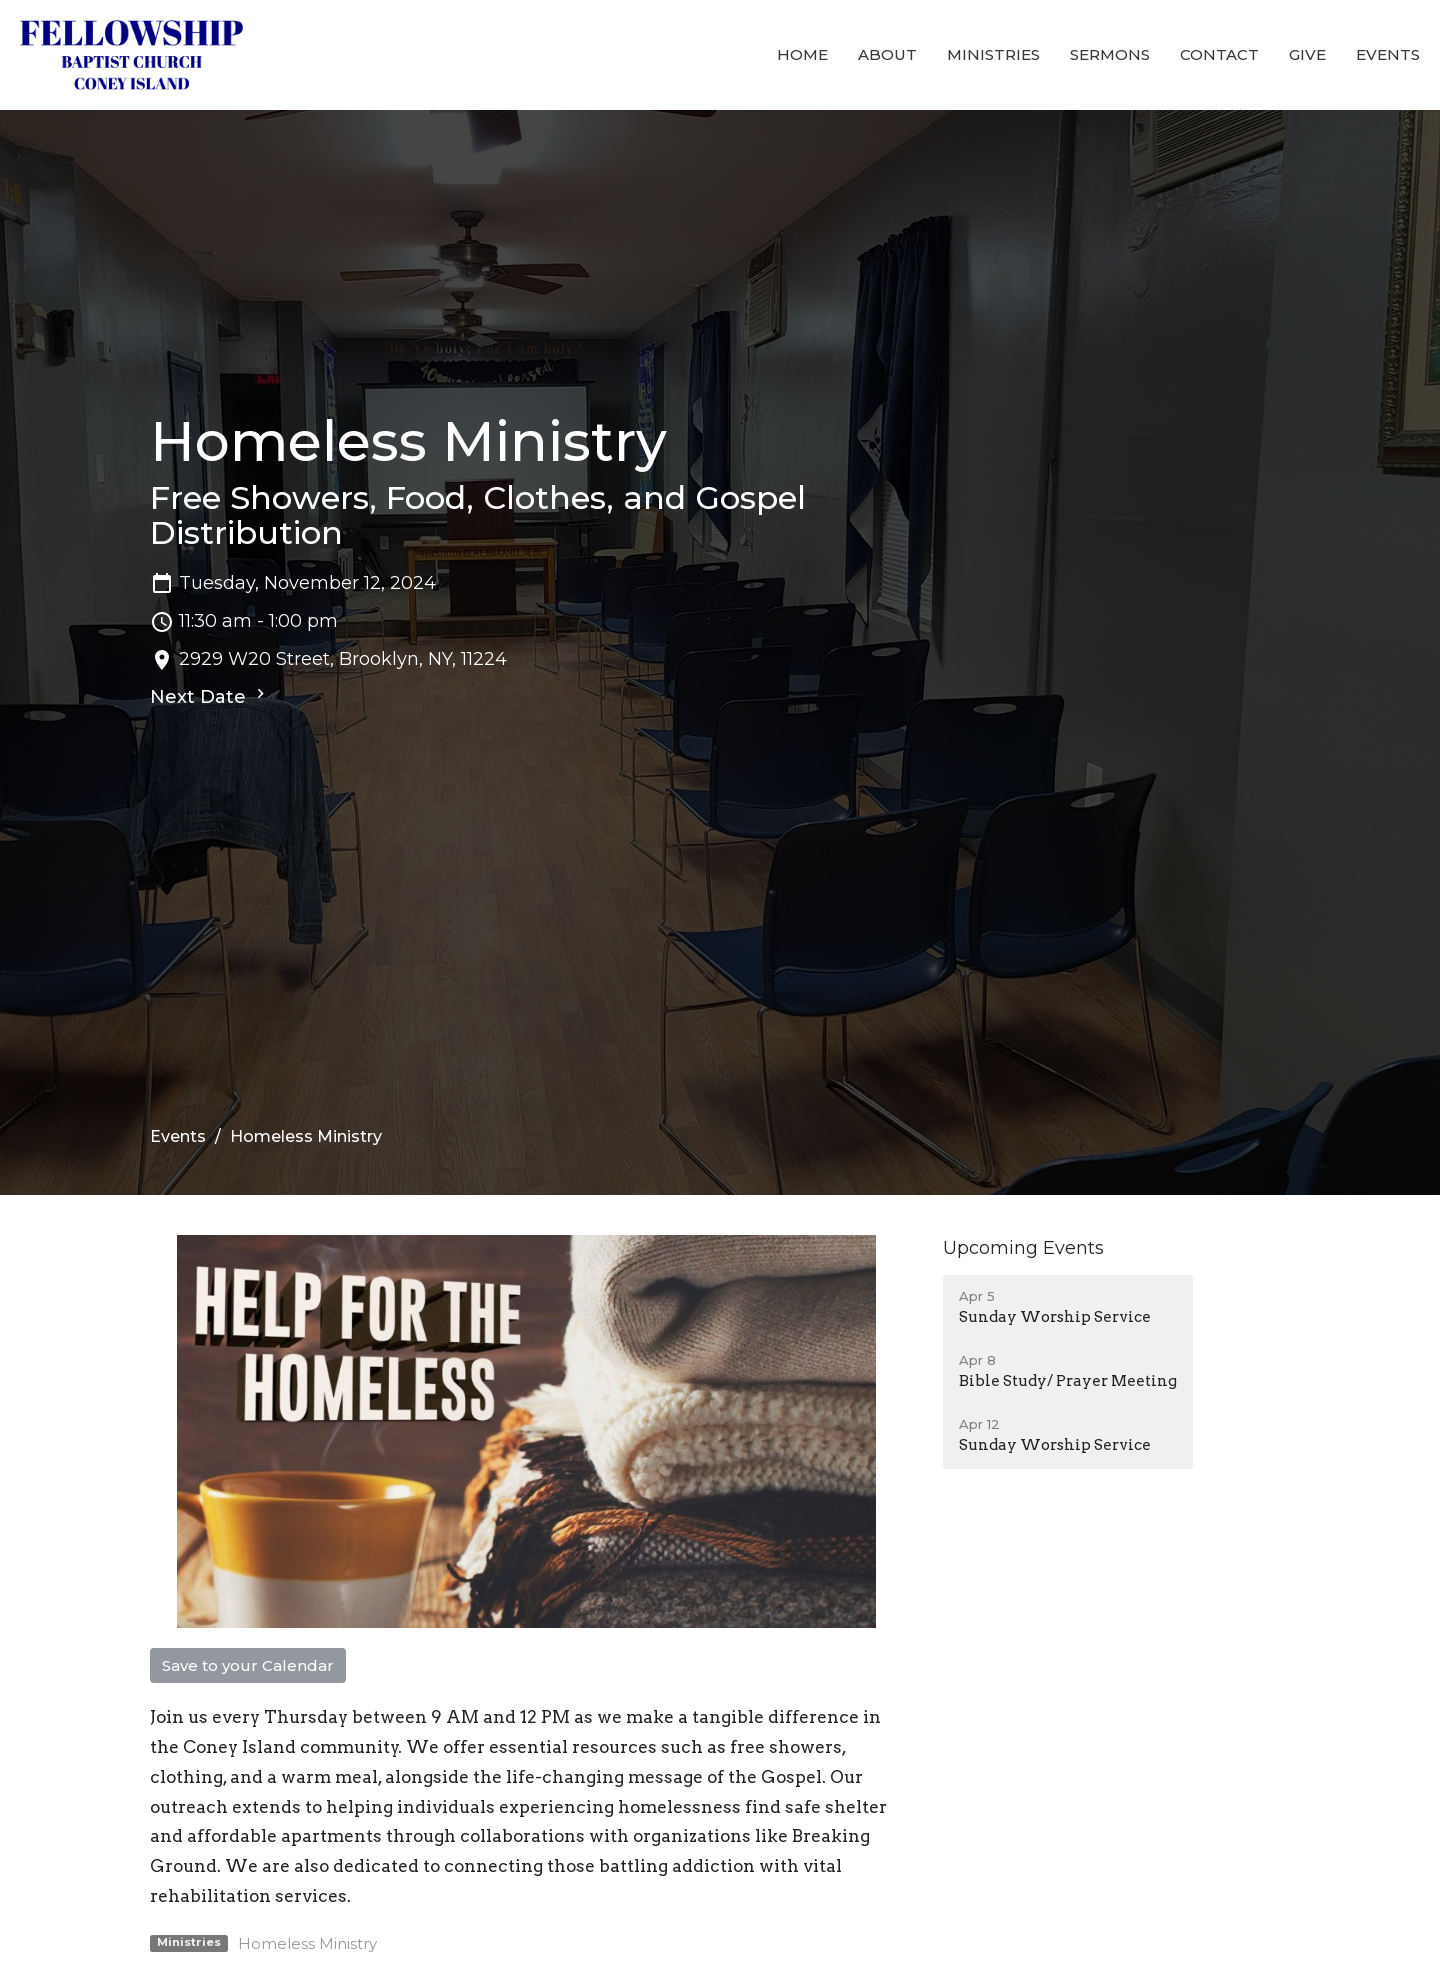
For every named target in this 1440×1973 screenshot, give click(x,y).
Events (1388, 54)
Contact (1219, 54)
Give (1307, 54)
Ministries (993, 54)
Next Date (210, 696)
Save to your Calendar (248, 1665)
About (887, 54)
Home (802, 54)
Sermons (1110, 54)
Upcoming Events (1023, 1248)
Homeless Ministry (307, 1943)
